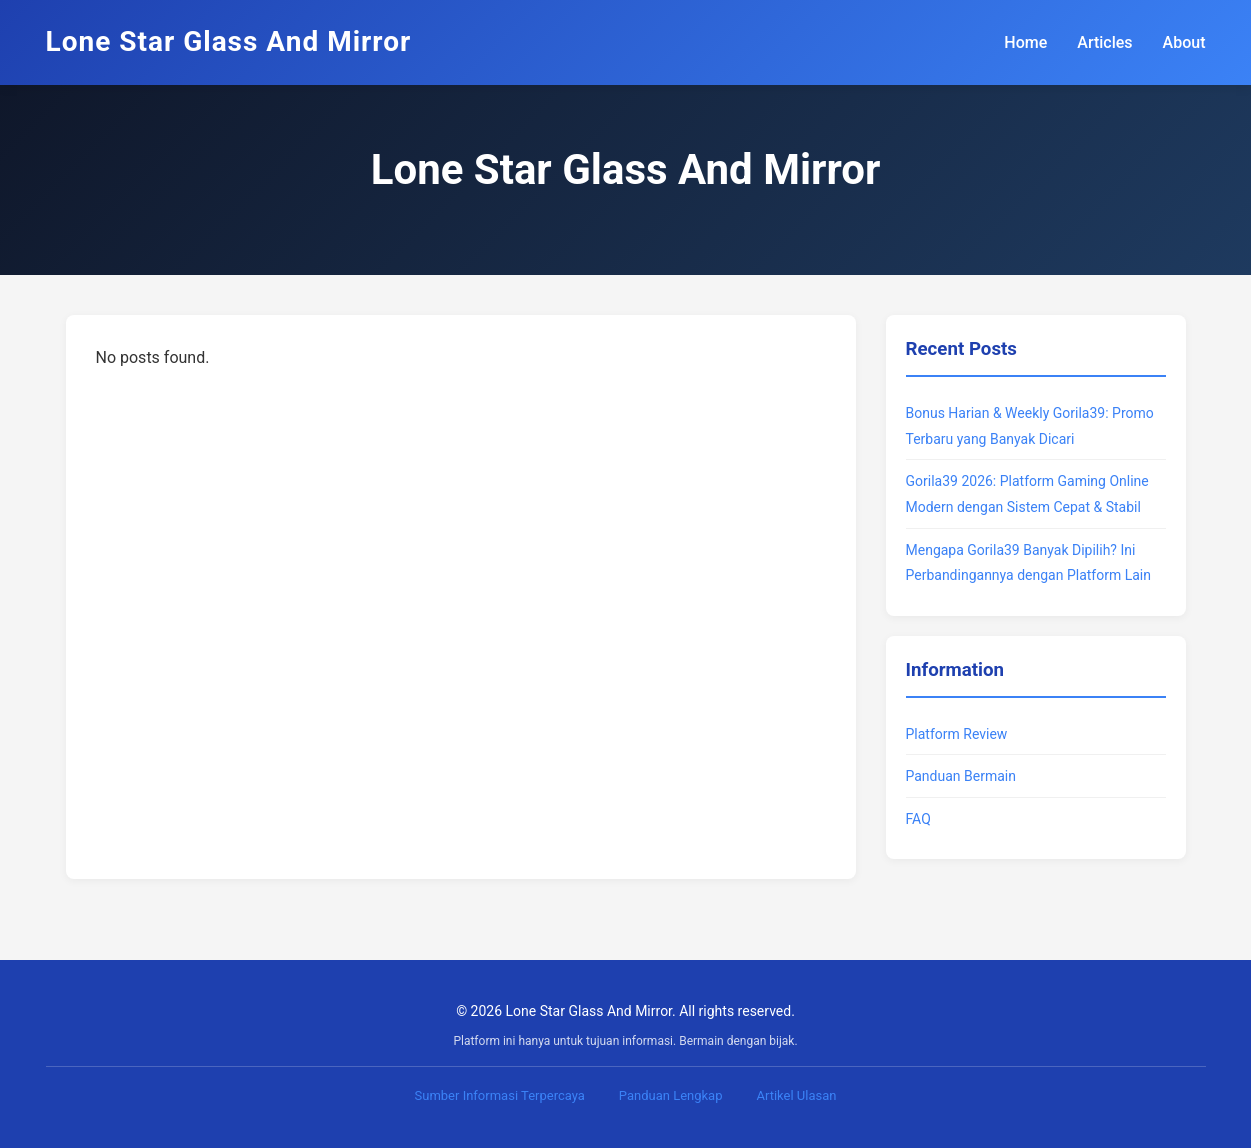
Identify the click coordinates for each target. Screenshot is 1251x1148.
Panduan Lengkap (671, 1095)
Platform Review (957, 734)
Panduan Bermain (961, 776)
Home (1025, 42)
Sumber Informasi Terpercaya (500, 1095)
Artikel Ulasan (796, 1095)
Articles (1104, 42)
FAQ (918, 819)
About (1184, 42)
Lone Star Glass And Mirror (229, 41)
